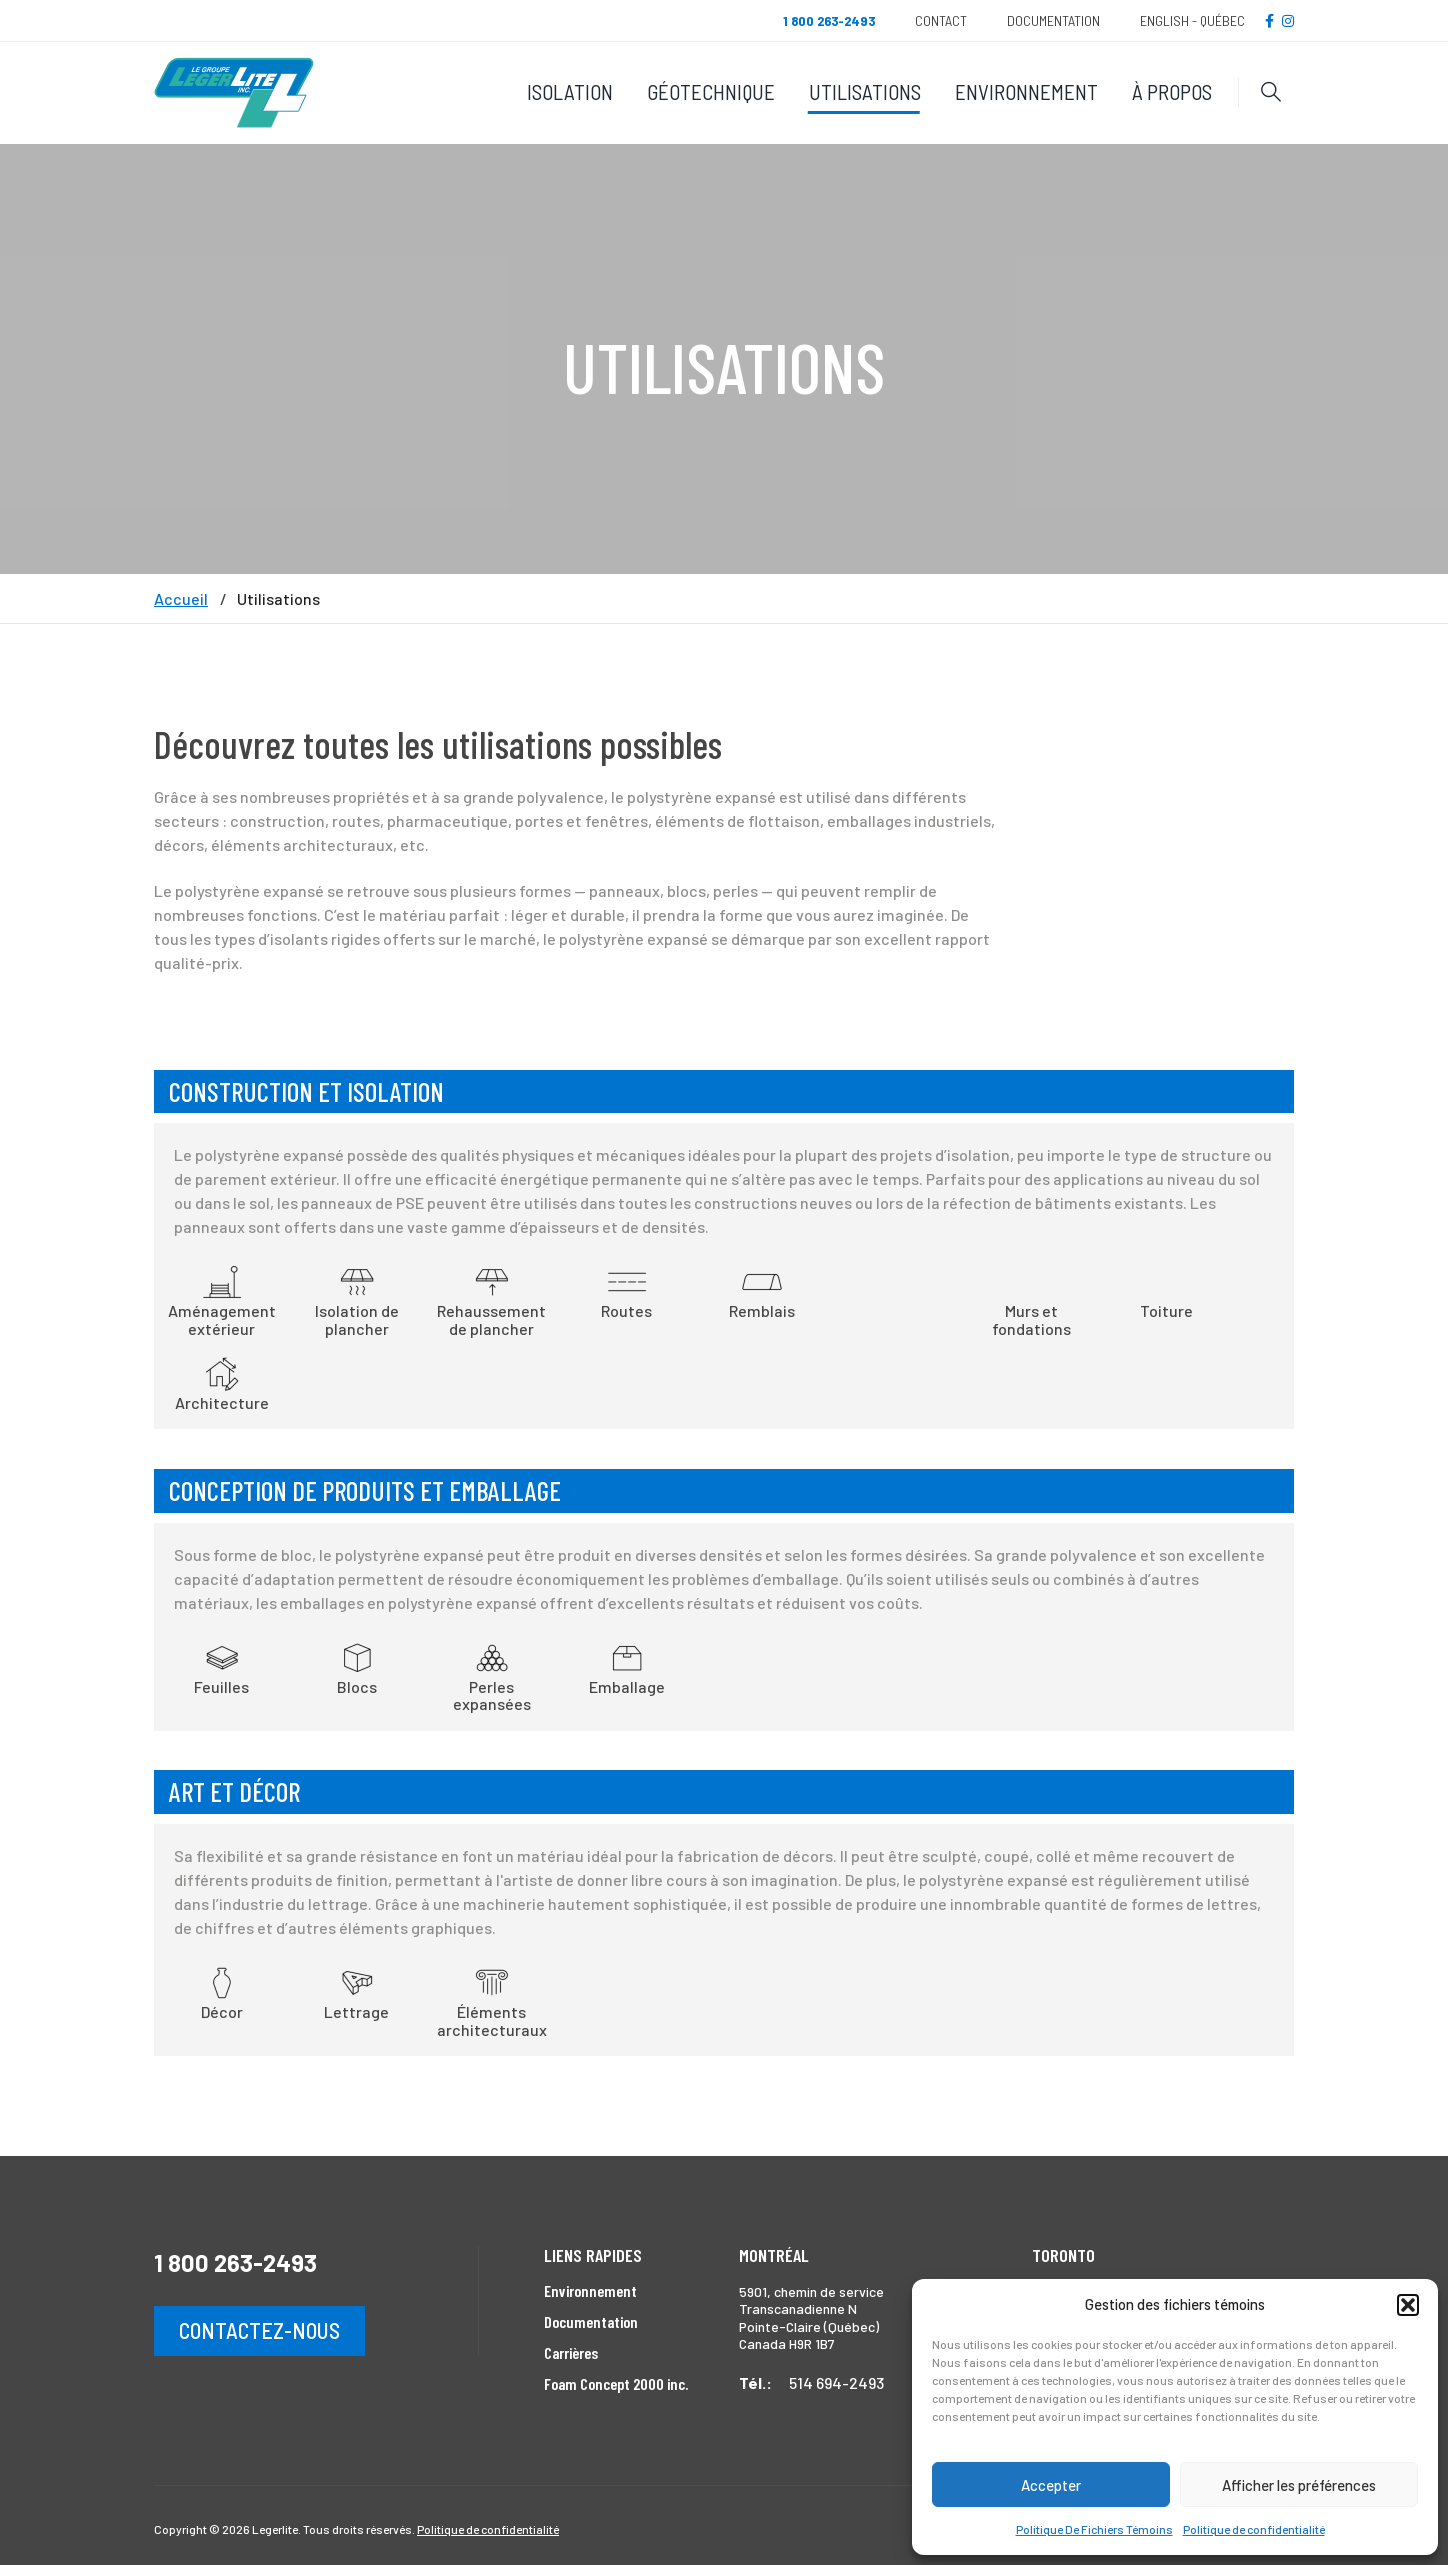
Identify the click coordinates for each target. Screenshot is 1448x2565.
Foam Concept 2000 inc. (616, 2383)
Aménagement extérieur (222, 1299)
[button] (1408, 2305)
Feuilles (221, 1667)
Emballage (627, 1667)
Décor (222, 1992)
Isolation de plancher (357, 1299)
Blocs (357, 1667)
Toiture (1166, 1310)
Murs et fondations (1031, 1319)
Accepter (1051, 2485)
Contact (941, 20)
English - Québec (1192, 20)
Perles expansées (492, 1675)
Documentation (1053, 20)
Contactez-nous (259, 2330)
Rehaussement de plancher (491, 1299)
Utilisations (865, 91)
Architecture (222, 1383)
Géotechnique (711, 91)
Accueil (181, 599)
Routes (626, 1291)
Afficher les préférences (1299, 2485)
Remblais (762, 1291)
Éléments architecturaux (492, 2000)
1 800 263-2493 (235, 2262)
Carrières (571, 2352)
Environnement (1026, 91)
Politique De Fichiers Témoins (1094, 2529)
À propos (1172, 91)
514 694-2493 (836, 2382)
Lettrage (356, 1992)
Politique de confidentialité (1254, 2529)
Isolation (570, 91)
